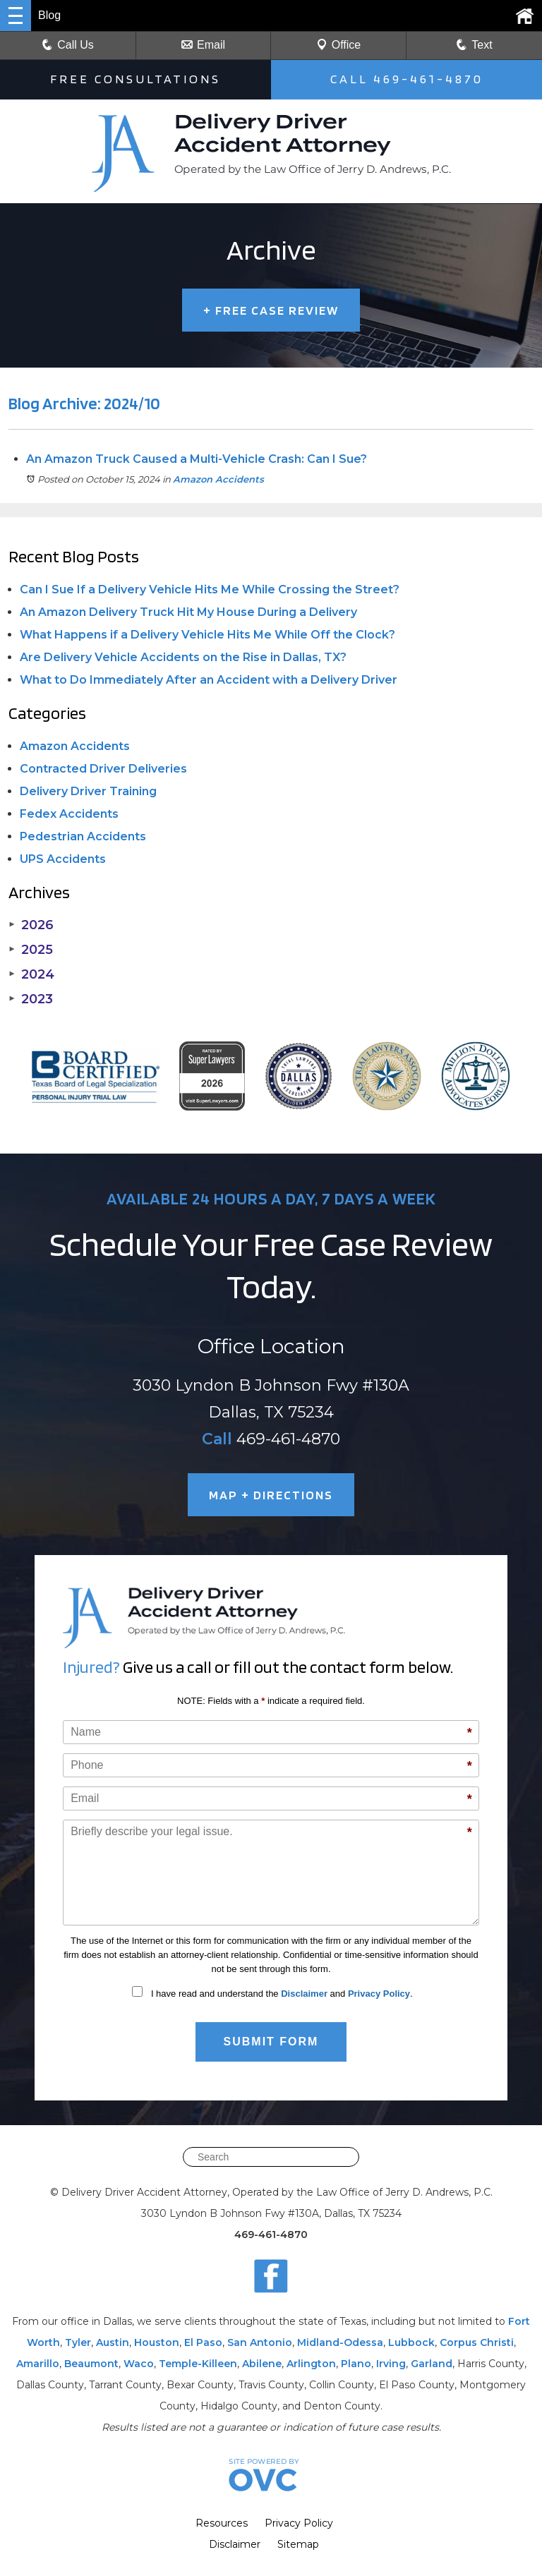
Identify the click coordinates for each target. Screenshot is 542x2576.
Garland (431, 2363)
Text (481, 45)
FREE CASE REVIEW (271, 310)
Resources (221, 2523)
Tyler (78, 2342)
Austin (112, 2342)
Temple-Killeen (198, 2363)
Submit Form (271, 2042)
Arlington (311, 2363)
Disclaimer (304, 1993)
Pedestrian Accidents (83, 836)
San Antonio (259, 2342)
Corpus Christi (477, 2342)
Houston (156, 2342)
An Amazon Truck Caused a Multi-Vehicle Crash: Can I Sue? (196, 459)
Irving (391, 2363)
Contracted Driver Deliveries (103, 768)
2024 (31, 974)
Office (338, 45)
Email (203, 45)
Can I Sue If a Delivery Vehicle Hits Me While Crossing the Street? (209, 589)
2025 (30, 950)
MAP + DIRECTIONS (271, 1494)
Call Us (68, 45)
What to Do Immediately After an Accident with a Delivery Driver (208, 680)
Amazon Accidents (218, 479)
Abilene (262, 2363)
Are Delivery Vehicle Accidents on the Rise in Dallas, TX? (183, 657)
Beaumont (91, 2363)
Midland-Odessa (340, 2342)
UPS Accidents (63, 859)
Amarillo (37, 2363)
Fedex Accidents (69, 814)
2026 (31, 925)
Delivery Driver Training (88, 791)
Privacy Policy (379, 1993)
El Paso (203, 2342)
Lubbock (411, 2342)
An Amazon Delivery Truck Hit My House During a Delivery (188, 612)
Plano (356, 2363)
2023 (30, 999)
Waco (139, 2363)
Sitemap (298, 2544)
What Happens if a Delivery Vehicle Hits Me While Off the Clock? (207, 634)
